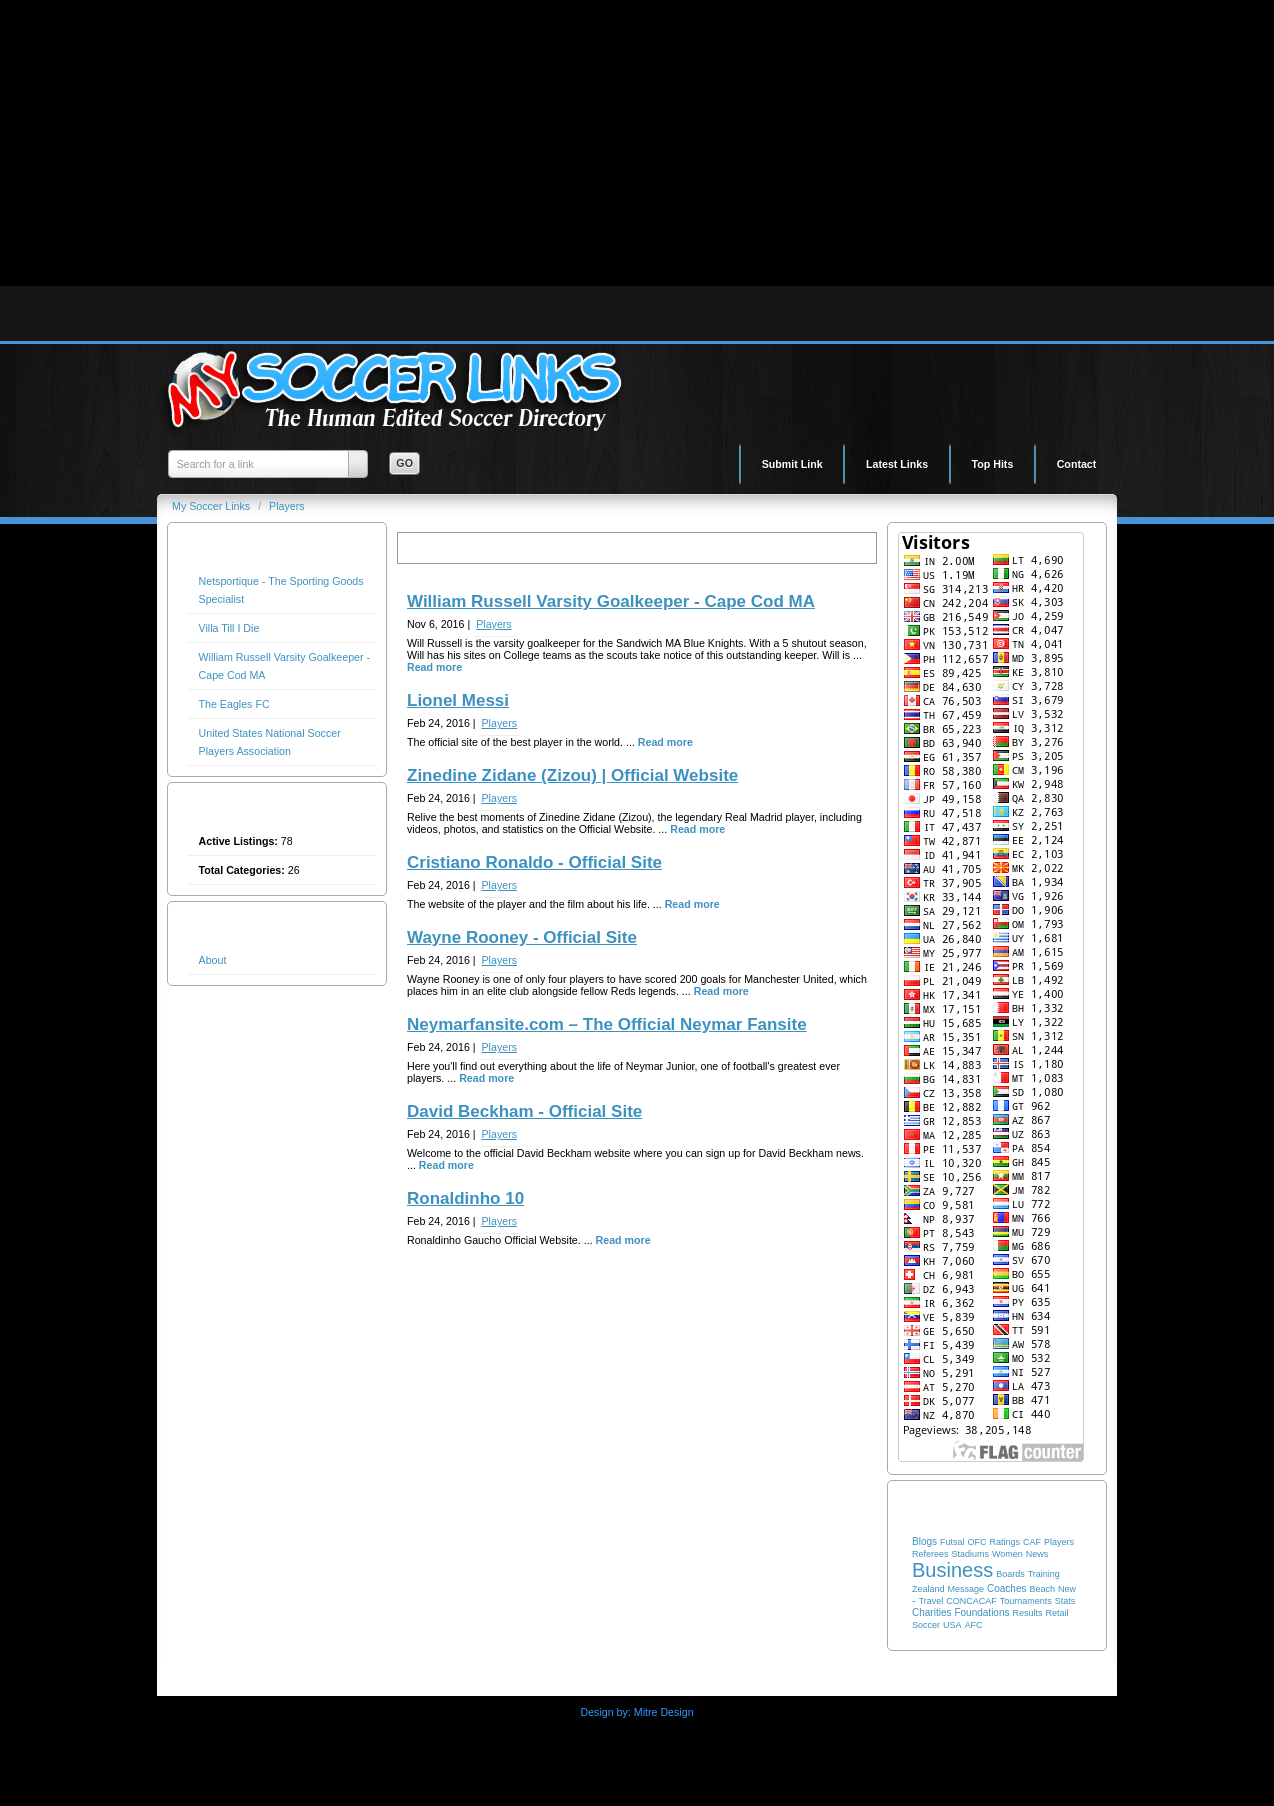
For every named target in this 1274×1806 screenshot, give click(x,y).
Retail (1056, 1613)
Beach (1042, 1589)
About (213, 960)
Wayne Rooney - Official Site (522, 937)
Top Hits (993, 464)
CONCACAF (971, 1601)
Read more (434, 667)
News (1037, 1554)
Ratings (1004, 1542)
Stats (1065, 1601)
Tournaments (1026, 1601)
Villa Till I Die (229, 628)
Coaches (1006, 1588)
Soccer (926, 1625)
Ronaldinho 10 (465, 1198)
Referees (930, 1554)
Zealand (928, 1589)
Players (287, 506)
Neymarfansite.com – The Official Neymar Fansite (607, 1024)
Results (1027, 1613)
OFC (976, 1542)
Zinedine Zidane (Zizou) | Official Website (572, 775)
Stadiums (971, 1554)
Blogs (924, 1541)
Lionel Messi (458, 700)
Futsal (952, 1542)
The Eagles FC (234, 704)
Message (966, 1589)
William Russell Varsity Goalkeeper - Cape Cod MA (611, 601)
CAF (1032, 1542)
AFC (973, 1625)
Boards (1010, 1574)
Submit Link (792, 464)
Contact (1077, 464)
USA (952, 1625)
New (1067, 1589)
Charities (931, 1612)
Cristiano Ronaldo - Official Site (534, 862)
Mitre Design (664, 1712)
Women (1007, 1554)
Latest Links (897, 464)
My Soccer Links (212, 506)
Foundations (981, 1612)
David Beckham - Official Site (524, 1111)
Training (1044, 1574)
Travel (931, 1601)
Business (952, 1570)
